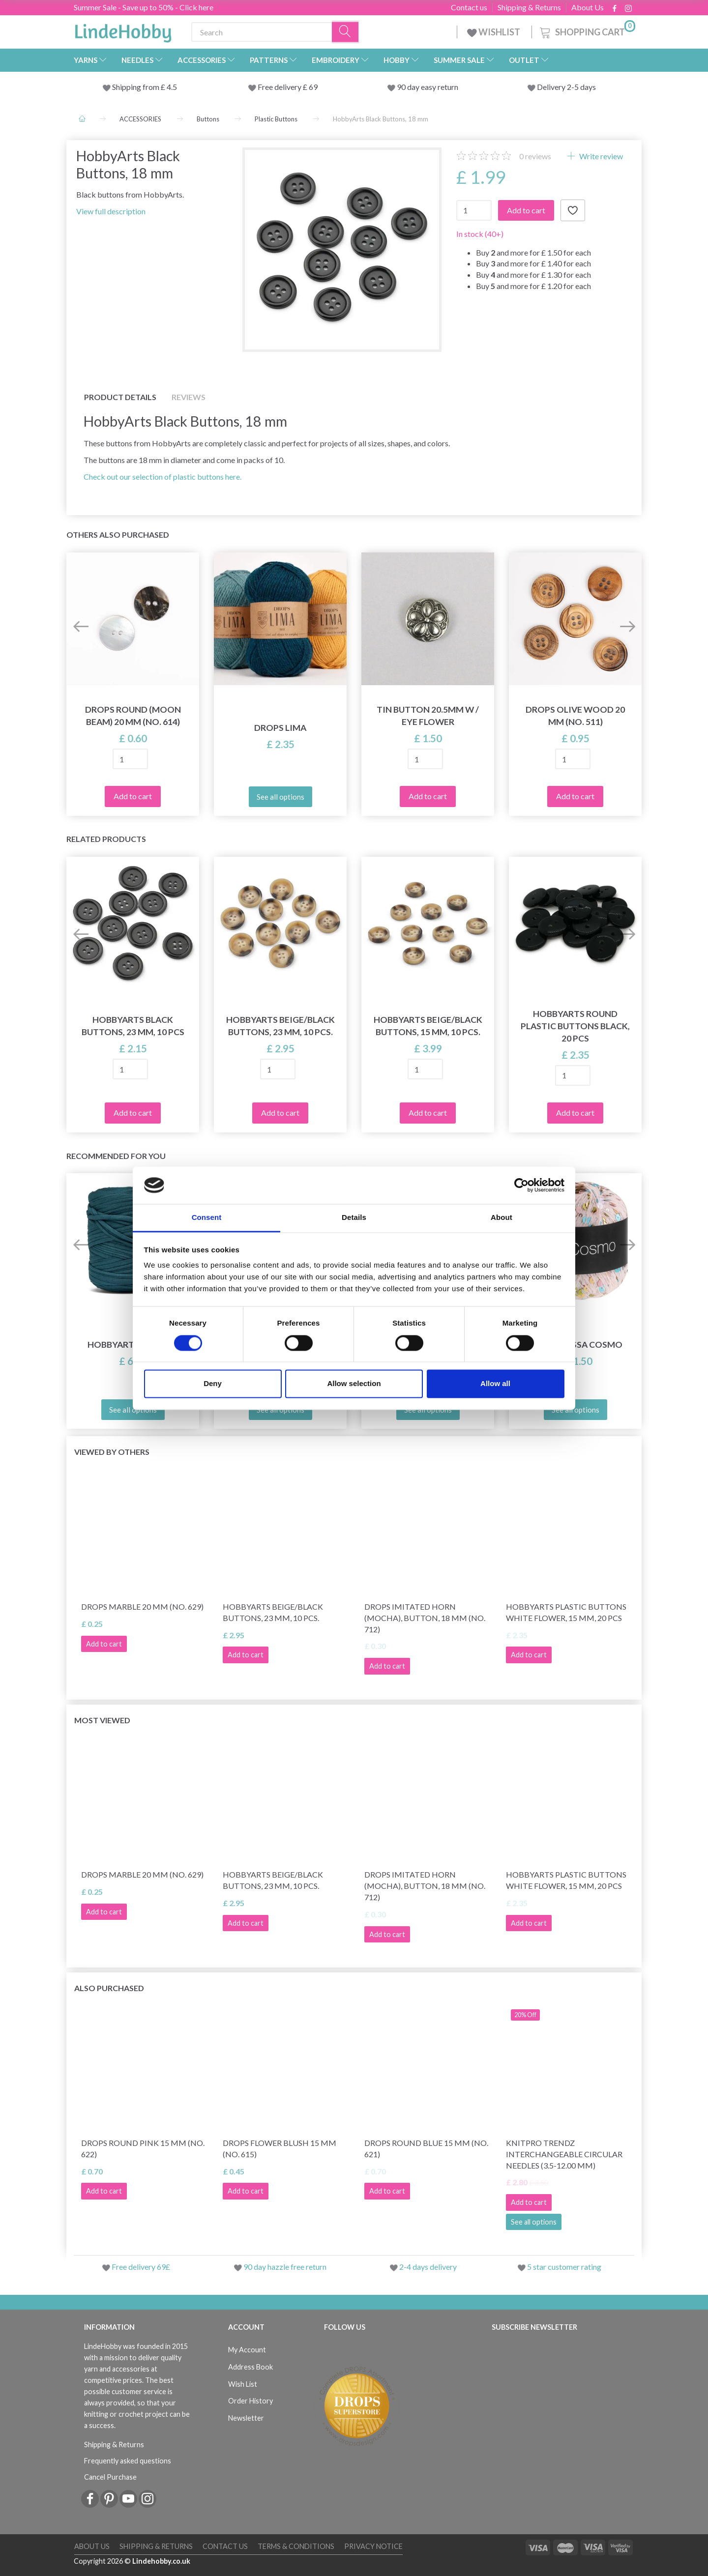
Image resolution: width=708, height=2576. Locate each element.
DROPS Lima (280, 728)
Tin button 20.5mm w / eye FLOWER (428, 715)
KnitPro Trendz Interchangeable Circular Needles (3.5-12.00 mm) (564, 2154)
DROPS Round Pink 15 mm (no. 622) (143, 2148)
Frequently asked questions (127, 2461)
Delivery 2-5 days (566, 86)
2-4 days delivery (428, 2266)
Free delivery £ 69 (288, 86)
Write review (600, 156)
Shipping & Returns (529, 7)
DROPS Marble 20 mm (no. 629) (142, 1606)
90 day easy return (427, 86)
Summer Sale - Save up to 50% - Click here (143, 7)
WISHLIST (494, 32)
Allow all (495, 1384)
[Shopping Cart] (586, 31)
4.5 (171, 86)
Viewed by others (111, 1451)
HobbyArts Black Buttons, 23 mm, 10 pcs (133, 1025)
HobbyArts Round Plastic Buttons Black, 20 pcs (575, 1026)
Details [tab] (354, 1218)
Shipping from (136, 86)
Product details (120, 397)
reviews (535, 156)
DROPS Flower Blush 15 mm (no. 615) (279, 2148)
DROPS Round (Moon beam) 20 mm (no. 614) (133, 715)
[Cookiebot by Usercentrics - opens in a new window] (521, 1185)
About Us (587, 7)
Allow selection (354, 1384)
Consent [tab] (207, 1218)
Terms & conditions (296, 2546)
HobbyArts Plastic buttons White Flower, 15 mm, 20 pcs (566, 1612)
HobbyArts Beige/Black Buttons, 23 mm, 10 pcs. (280, 1025)
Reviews (189, 397)
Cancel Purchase (110, 2477)
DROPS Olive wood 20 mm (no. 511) (575, 715)
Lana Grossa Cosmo (575, 1344)
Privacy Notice (373, 2546)
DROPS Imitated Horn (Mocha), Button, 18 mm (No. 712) (424, 1618)
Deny (213, 1384)
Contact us (469, 7)
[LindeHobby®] (123, 30)
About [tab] (501, 1218)
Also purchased (109, 1988)
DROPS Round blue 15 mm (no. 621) (426, 2148)
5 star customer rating (564, 2266)
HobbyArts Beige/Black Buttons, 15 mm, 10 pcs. (428, 1025)
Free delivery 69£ (141, 2266)
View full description (111, 211)
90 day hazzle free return (284, 2266)
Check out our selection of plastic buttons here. (162, 476)
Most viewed (102, 1720)
